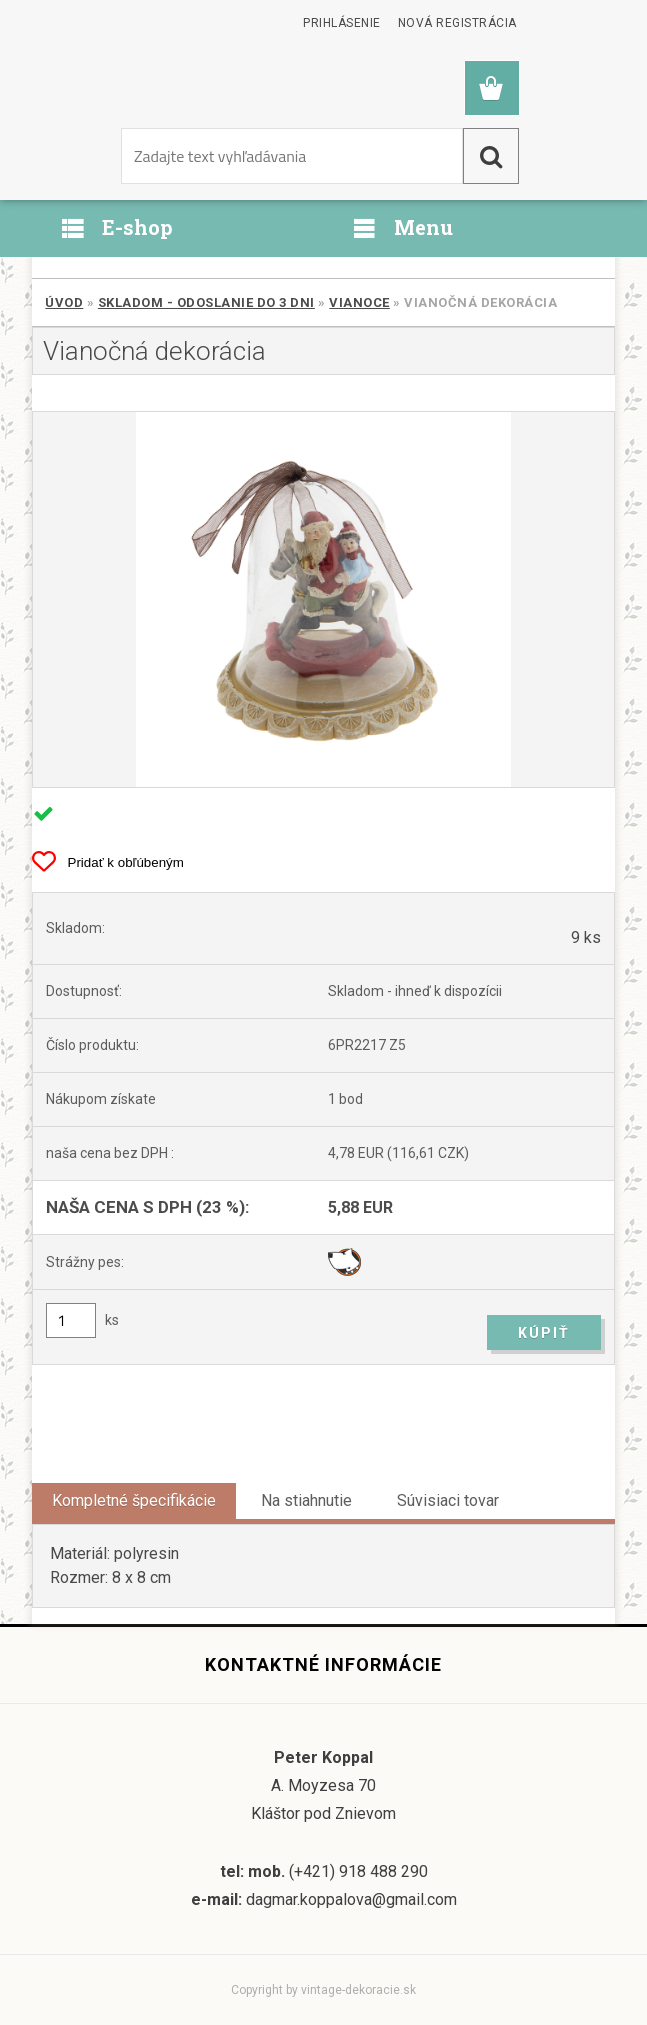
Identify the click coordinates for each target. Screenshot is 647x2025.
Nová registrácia (457, 23)
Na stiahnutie (306, 1500)
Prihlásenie (342, 23)
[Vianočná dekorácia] (323, 599)
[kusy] (71, 1320)
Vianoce (359, 302)
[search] (491, 156)
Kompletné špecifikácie (134, 1500)
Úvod (64, 302)
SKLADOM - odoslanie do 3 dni (206, 302)
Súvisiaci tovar (448, 1500)
